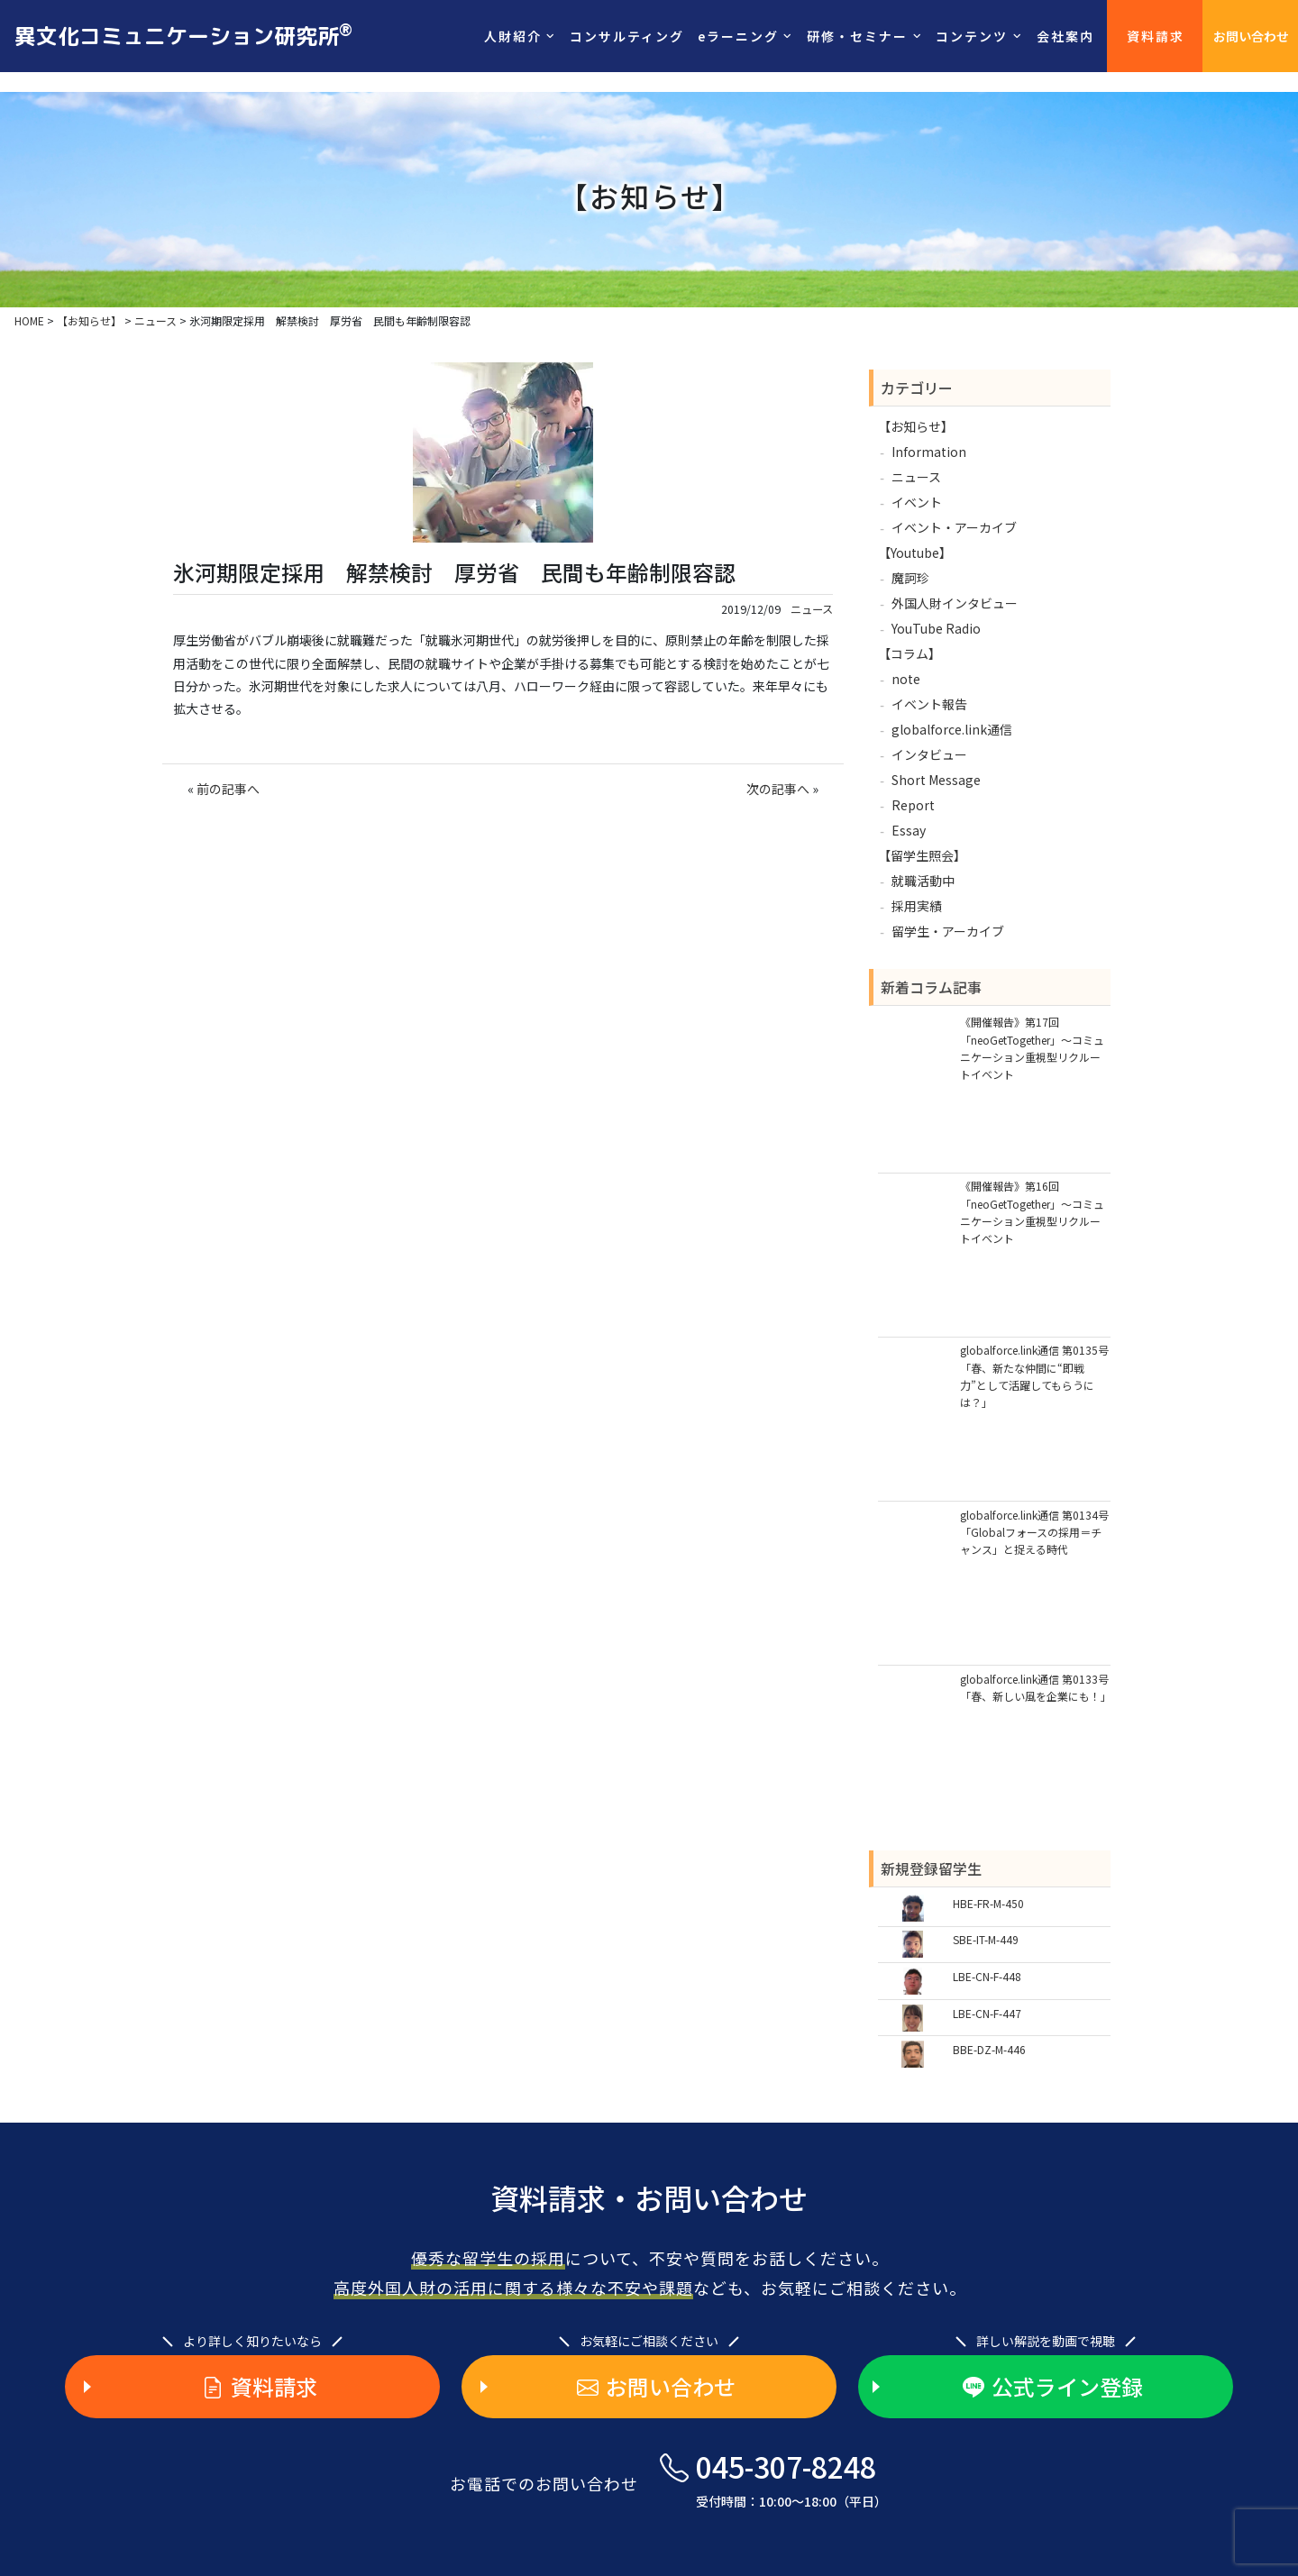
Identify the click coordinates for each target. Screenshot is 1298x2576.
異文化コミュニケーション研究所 (183, 35)
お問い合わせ (1251, 36)
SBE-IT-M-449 (986, 1939)
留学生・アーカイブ (947, 931)
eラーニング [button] (738, 36)
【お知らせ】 (916, 426)
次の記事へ (777, 789)
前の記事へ (228, 789)
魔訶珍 (910, 578)
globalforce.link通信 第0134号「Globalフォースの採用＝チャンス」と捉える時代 (1034, 1532)
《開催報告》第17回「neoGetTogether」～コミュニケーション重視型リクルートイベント (1032, 1048)
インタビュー (929, 754)
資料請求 (1155, 36)
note (905, 679)
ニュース (812, 609)
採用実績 (916, 906)
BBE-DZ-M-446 (989, 2049)
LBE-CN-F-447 (987, 2013)
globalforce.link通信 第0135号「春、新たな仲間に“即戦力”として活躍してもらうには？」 (1034, 1376)
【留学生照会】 (922, 855)
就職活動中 (923, 881)
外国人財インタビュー (954, 603)
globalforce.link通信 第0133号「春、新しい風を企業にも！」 (1035, 1687)
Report (913, 805)
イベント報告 (929, 704)
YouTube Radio (936, 628)
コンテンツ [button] (972, 36)
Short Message (936, 780)
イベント (916, 502)
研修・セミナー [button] (857, 36)
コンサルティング (627, 36)
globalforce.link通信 (951, 729)
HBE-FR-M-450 (988, 1903)
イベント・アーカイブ (954, 527)
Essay (908, 830)
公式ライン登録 (1053, 2386)
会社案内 (1065, 36)
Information (928, 452)
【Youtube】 (915, 553)
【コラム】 (909, 653)
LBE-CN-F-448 (987, 1976)
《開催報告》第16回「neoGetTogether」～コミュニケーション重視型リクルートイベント (1032, 1212)
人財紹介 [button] (513, 36)
